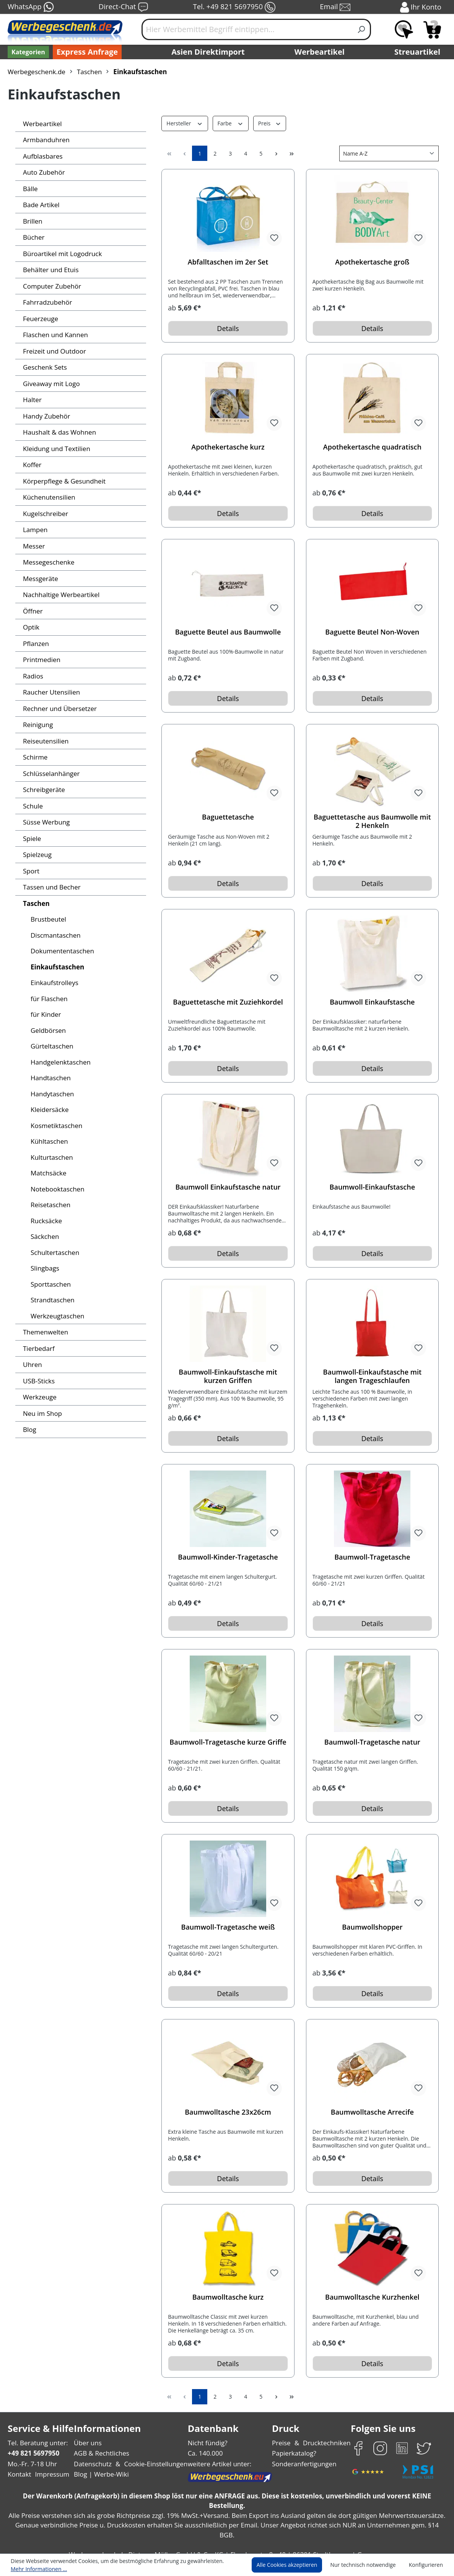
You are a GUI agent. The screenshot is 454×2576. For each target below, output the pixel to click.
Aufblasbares (42, 156)
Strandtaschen (52, 1299)
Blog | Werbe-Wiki (100, 2474)
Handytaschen (51, 1093)
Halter (31, 399)
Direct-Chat (123, 7)
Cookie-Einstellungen (153, 2464)
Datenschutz (93, 2464)
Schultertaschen (54, 1252)
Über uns (88, 2443)
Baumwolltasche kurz (228, 2297)
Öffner (32, 611)
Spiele (32, 838)
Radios (33, 676)
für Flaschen (49, 998)
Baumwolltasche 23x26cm (227, 2112)
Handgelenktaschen (59, 1062)
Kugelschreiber (44, 513)
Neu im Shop (41, 1413)
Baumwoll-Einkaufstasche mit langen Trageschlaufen (372, 1376)
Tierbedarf (37, 1348)
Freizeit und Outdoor (52, 351)
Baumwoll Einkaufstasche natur (228, 1187)
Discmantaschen (55, 935)
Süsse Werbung (46, 822)
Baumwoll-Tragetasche (372, 1557)
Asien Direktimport (208, 52)
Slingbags (45, 1268)
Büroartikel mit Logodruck (60, 253)
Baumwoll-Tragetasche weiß (228, 1927)
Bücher (33, 237)
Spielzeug (37, 854)
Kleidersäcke (49, 1109)
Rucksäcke (46, 1220)
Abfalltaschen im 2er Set (228, 262)
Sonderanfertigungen (303, 2464)
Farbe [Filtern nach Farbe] (229, 123)
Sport (31, 871)
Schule (33, 806)
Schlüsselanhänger (50, 773)
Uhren (32, 1364)
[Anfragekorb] (432, 29)
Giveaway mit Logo (50, 383)
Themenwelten (44, 1332)
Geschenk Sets (45, 367)
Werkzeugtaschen (57, 1316)
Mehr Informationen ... (37, 2569)
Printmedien (40, 659)
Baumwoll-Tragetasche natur (372, 1742)
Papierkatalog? (294, 2453)
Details (227, 328)
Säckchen (45, 1236)
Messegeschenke (48, 562)
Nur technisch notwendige (367, 2565)
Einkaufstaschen (56, 967)
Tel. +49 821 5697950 (234, 7)
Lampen (34, 529)
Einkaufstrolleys (53, 982)
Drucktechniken (325, 2443)
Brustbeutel (47, 919)
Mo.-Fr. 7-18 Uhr (31, 2464)
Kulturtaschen (50, 1157)
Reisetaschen (50, 1204)
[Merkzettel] (404, 29)
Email (336, 7)
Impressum (50, 2474)
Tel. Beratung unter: (36, 2443)
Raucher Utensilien (50, 692)
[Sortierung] (389, 153)
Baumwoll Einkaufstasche (372, 1002)
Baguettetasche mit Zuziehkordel (228, 1002)
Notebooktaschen (56, 1189)
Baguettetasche (228, 817)
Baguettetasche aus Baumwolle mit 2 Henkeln (372, 821)
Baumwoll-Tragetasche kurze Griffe (227, 1742)
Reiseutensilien (45, 741)
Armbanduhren (44, 139)
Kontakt (19, 2474)
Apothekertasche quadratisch (372, 447)
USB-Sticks (39, 1381)
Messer (33, 546)
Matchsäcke (48, 1173)
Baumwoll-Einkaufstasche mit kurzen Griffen (228, 1376)
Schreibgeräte (43, 789)
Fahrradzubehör (46, 302)
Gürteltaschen (51, 1046)
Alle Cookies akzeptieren (294, 2565)
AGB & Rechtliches (102, 2453)
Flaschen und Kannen (54, 334)
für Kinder (45, 1014)
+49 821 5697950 (33, 2453)
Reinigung (37, 724)
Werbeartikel (320, 52)
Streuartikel (419, 52)
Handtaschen (50, 1077)
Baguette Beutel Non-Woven (372, 632)
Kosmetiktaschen (55, 1125)
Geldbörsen (47, 1030)
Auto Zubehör (42, 172)
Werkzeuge (39, 1397)
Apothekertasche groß (372, 262)
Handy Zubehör (45, 416)
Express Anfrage (85, 52)
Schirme (35, 757)
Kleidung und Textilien (54, 448)
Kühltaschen (49, 1141)
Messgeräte (40, 578)
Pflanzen (35, 643)
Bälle (30, 188)
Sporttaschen (50, 1284)
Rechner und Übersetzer (58, 708)
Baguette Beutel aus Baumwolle (228, 632)
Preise (282, 2443)
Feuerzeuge (40, 318)
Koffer (31, 464)
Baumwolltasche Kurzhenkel (372, 2297)
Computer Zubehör (50, 286)
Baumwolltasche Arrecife (372, 2112)
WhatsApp (30, 7)
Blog (29, 1429)
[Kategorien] (27, 52)
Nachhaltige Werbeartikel (59, 594)
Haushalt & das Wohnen (58, 432)
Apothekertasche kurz (228, 447)
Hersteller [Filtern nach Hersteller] (183, 123)
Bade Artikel (40, 204)
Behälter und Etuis (49, 269)
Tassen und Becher (51, 887)
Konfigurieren (427, 2565)
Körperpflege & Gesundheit (62, 481)
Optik (30, 627)
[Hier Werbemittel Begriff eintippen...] (247, 29)
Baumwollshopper (372, 1927)
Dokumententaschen (60, 950)
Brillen (32, 221)
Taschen (36, 903)
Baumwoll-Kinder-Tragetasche (227, 1557)
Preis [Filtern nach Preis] (268, 123)
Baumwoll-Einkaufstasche (372, 1187)
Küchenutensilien (47, 497)
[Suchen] (361, 29)
